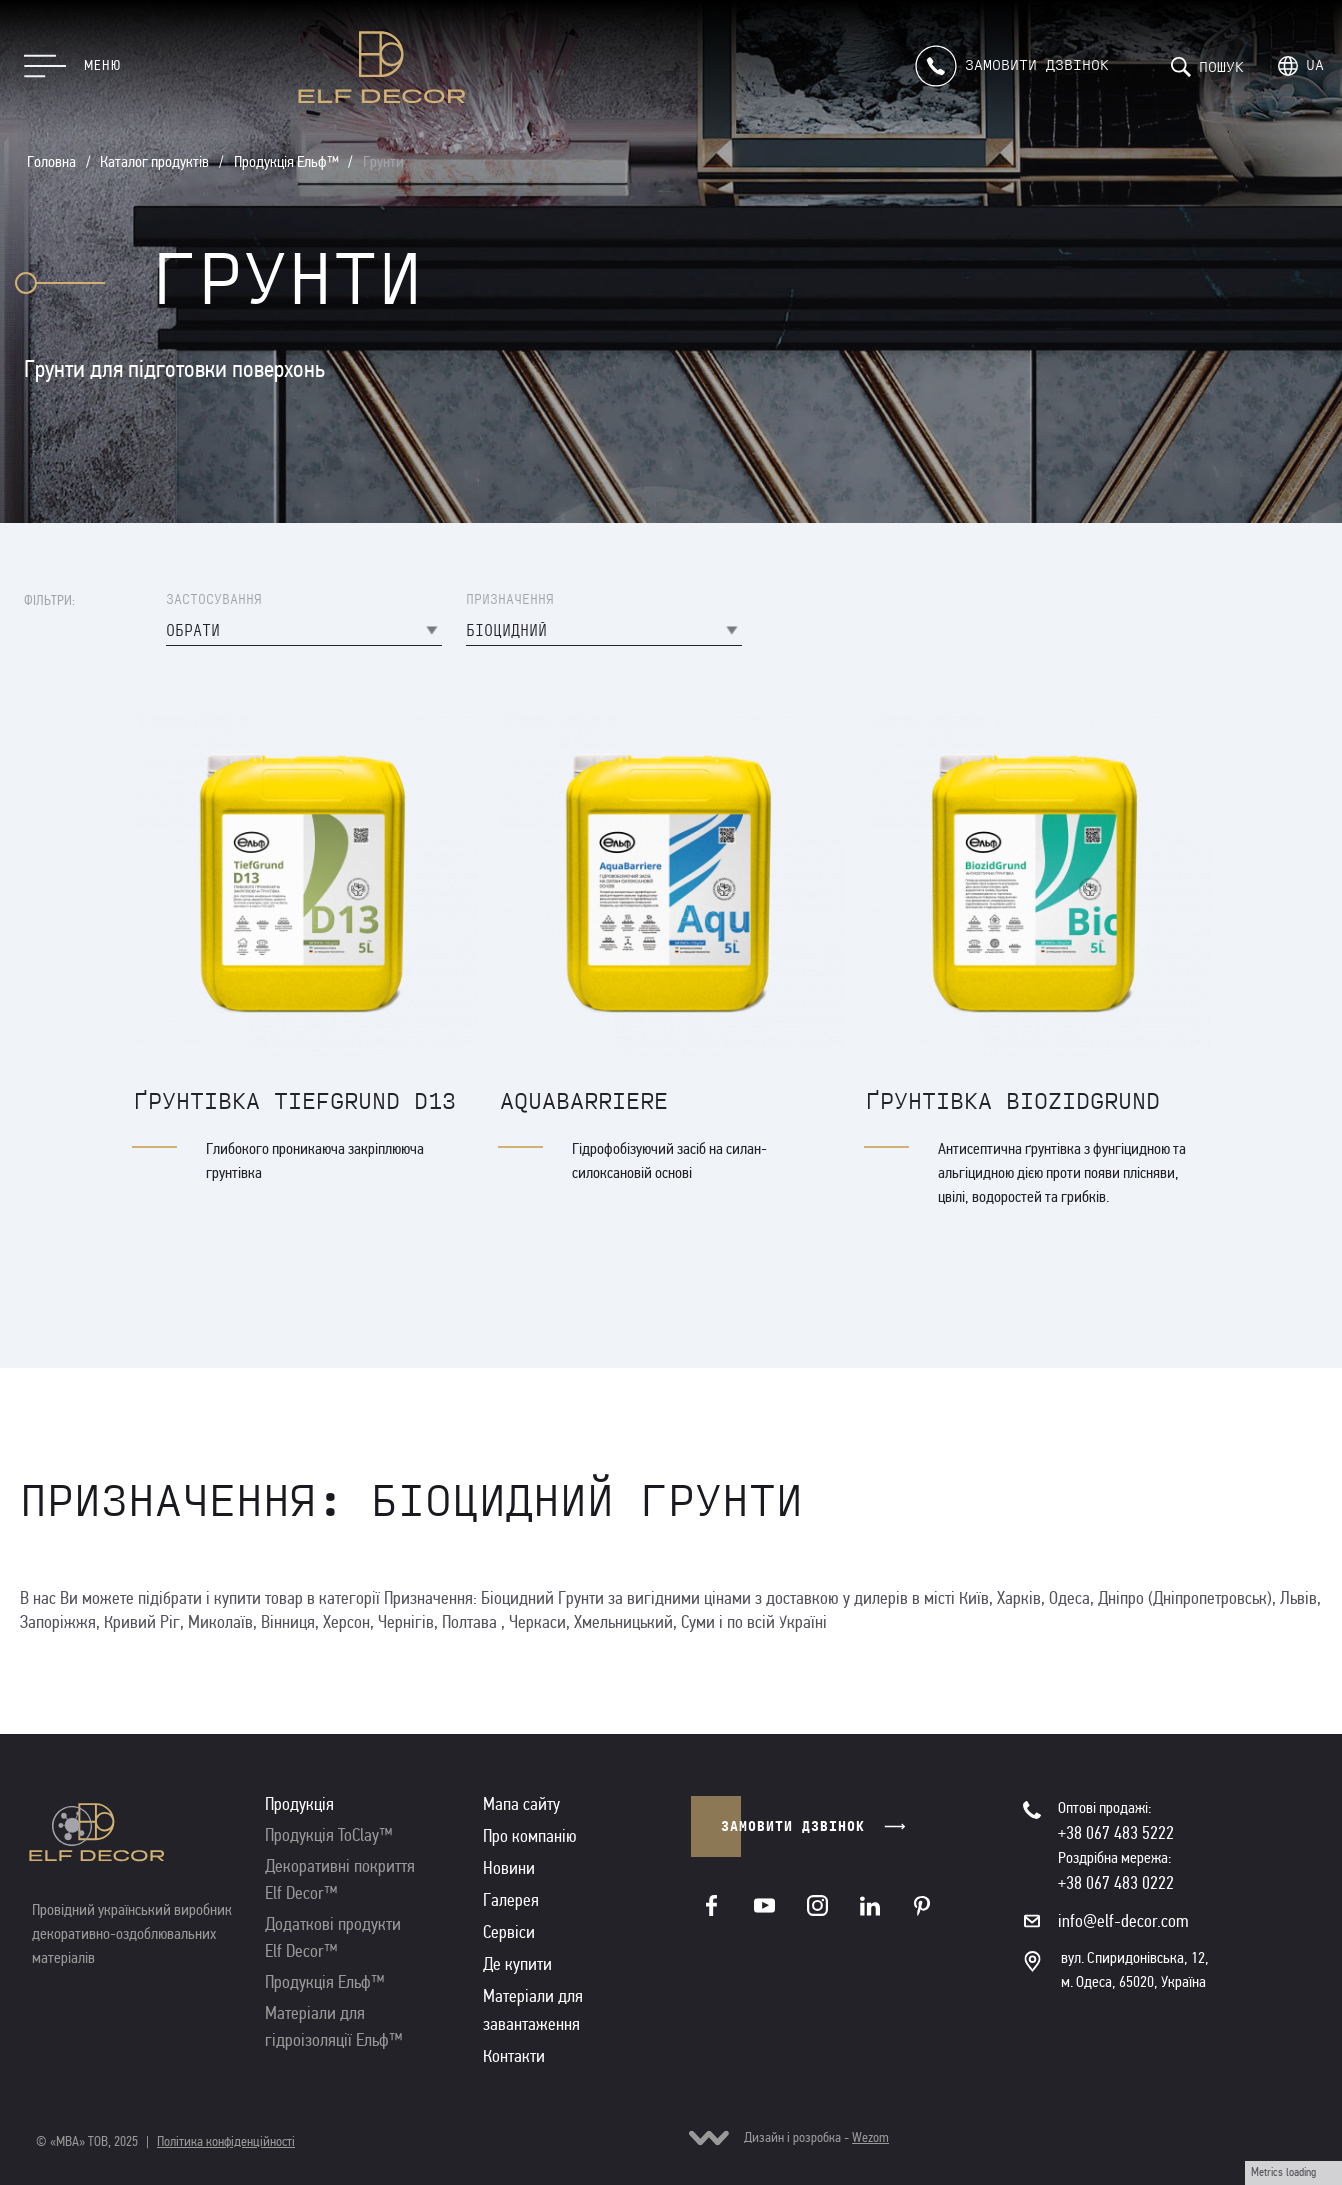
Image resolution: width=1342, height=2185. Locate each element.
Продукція (299, 1804)
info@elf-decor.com (1123, 1921)
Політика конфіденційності (226, 2141)
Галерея (511, 1900)
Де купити (517, 1964)
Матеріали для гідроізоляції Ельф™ (334, 2026)
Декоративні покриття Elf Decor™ (340, 1879)
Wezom (870, 2137)
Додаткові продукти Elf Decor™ (333, 1937)
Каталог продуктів (154, 161)
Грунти (383, 161)
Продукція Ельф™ (286, 161)
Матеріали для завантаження (533, 2010)
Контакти (514, 2056)
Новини (509, 1868)
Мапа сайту (521, 1804)
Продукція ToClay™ (329, 1835)
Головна (51, 161)
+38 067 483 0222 (1116, 1883)
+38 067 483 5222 (1116, 1833)
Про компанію (530, 1836)
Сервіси (509, 1932)
